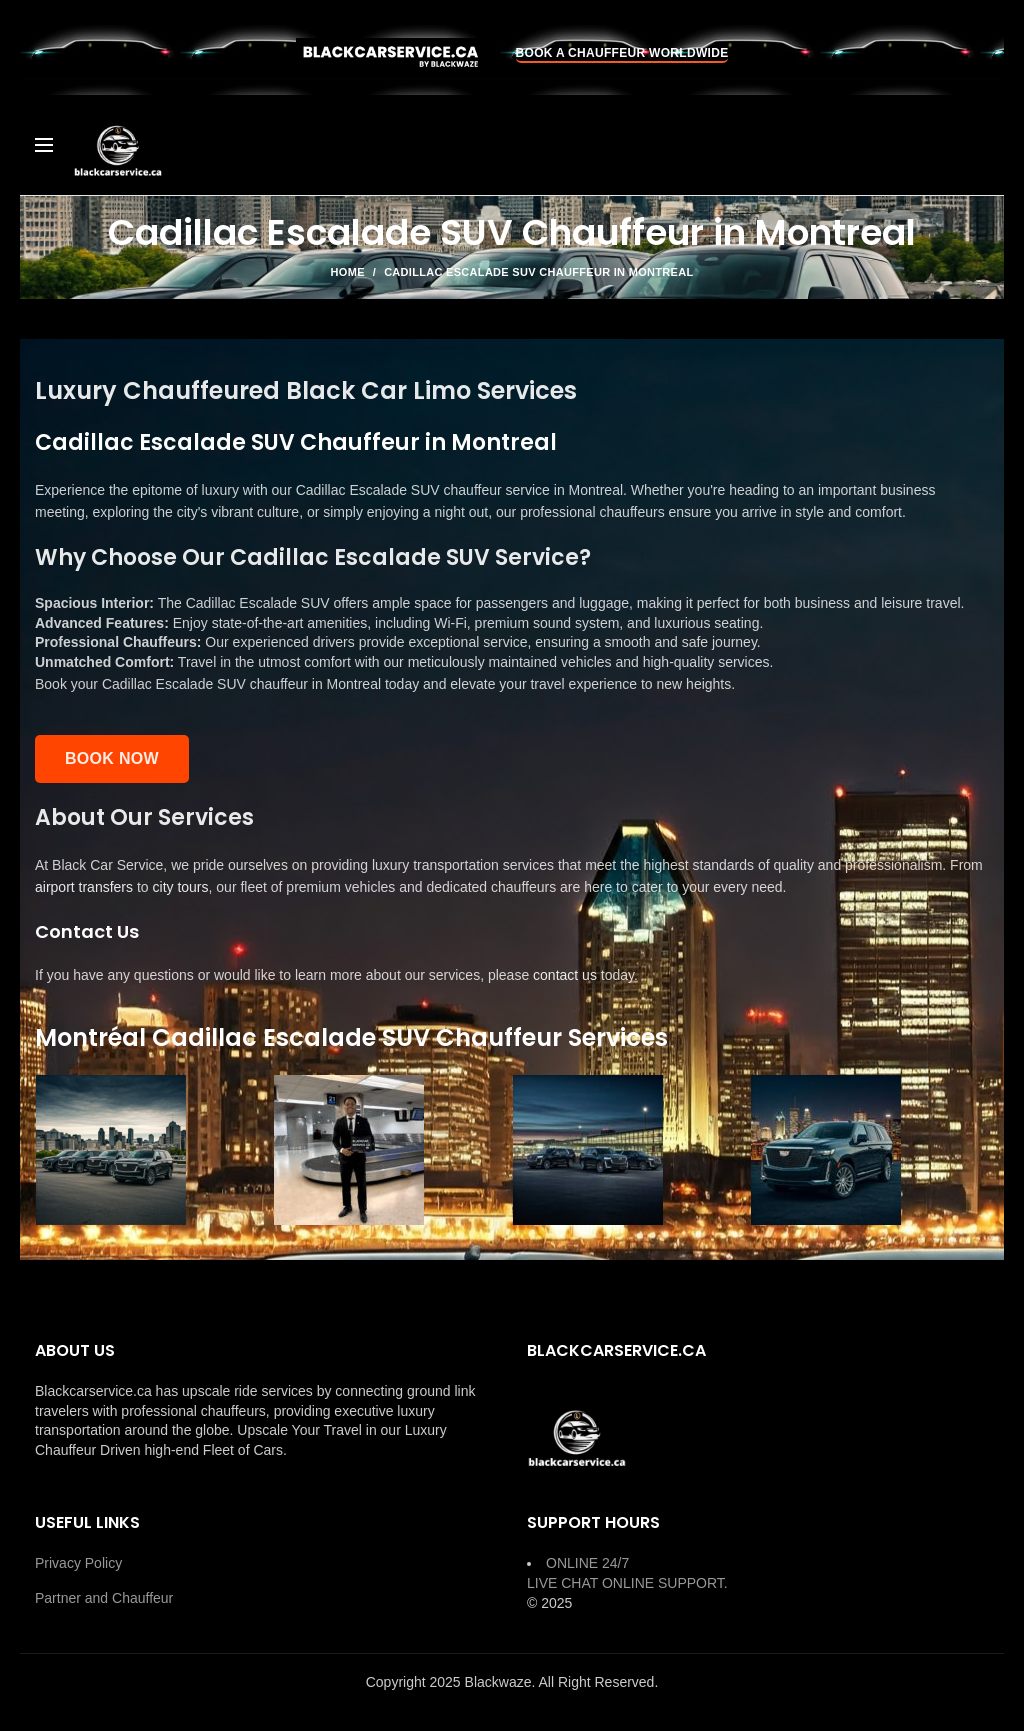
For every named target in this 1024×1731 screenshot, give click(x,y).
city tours (181, 887)
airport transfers (84, 887)
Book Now (112, 758)
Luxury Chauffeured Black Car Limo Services (306, 390)
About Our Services (144, 817)
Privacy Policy (78, 1563)
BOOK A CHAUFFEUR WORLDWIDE (622, 53)
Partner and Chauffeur (104, 1598)
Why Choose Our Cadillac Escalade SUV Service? (313, 557)
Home (348, 272)
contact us (565, 975)
